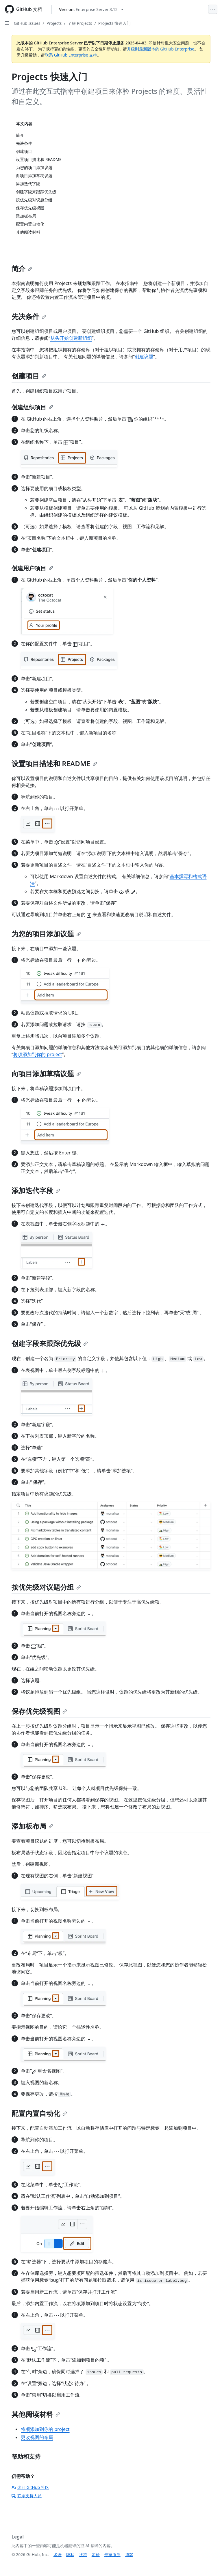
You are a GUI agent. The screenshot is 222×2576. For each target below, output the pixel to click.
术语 (57, 2554)
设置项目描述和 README (54, 763)
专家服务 (112, 2554)
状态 (83, 2554)
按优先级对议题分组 (46, 1587)
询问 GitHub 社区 (30, 2487)
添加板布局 (32, 1826)
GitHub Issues (27, 23)
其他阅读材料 (36, 2414)
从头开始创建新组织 (71, 338)
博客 (129, 2554)
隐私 (70, 2554)
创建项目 (29, 375)
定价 (96, 2554)
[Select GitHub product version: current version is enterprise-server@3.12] (91, 9)
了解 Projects (80, 23)
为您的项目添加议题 (46, 933)
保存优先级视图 (39, 1711)
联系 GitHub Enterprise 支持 (71, 55)
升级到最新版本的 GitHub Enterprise (161, 49)
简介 (22, 268)
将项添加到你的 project (37, 1054)
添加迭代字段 (36, 1190)
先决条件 (29, 316)
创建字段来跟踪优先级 (50, 1343)
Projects (54, 23)
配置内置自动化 (39, 2113)
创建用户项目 (32, 568)
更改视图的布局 (37, 2437)
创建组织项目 (32, 407)
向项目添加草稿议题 (46, 1073)
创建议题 (144, 356)
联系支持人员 (27, 2495)
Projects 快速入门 (114, 23)
